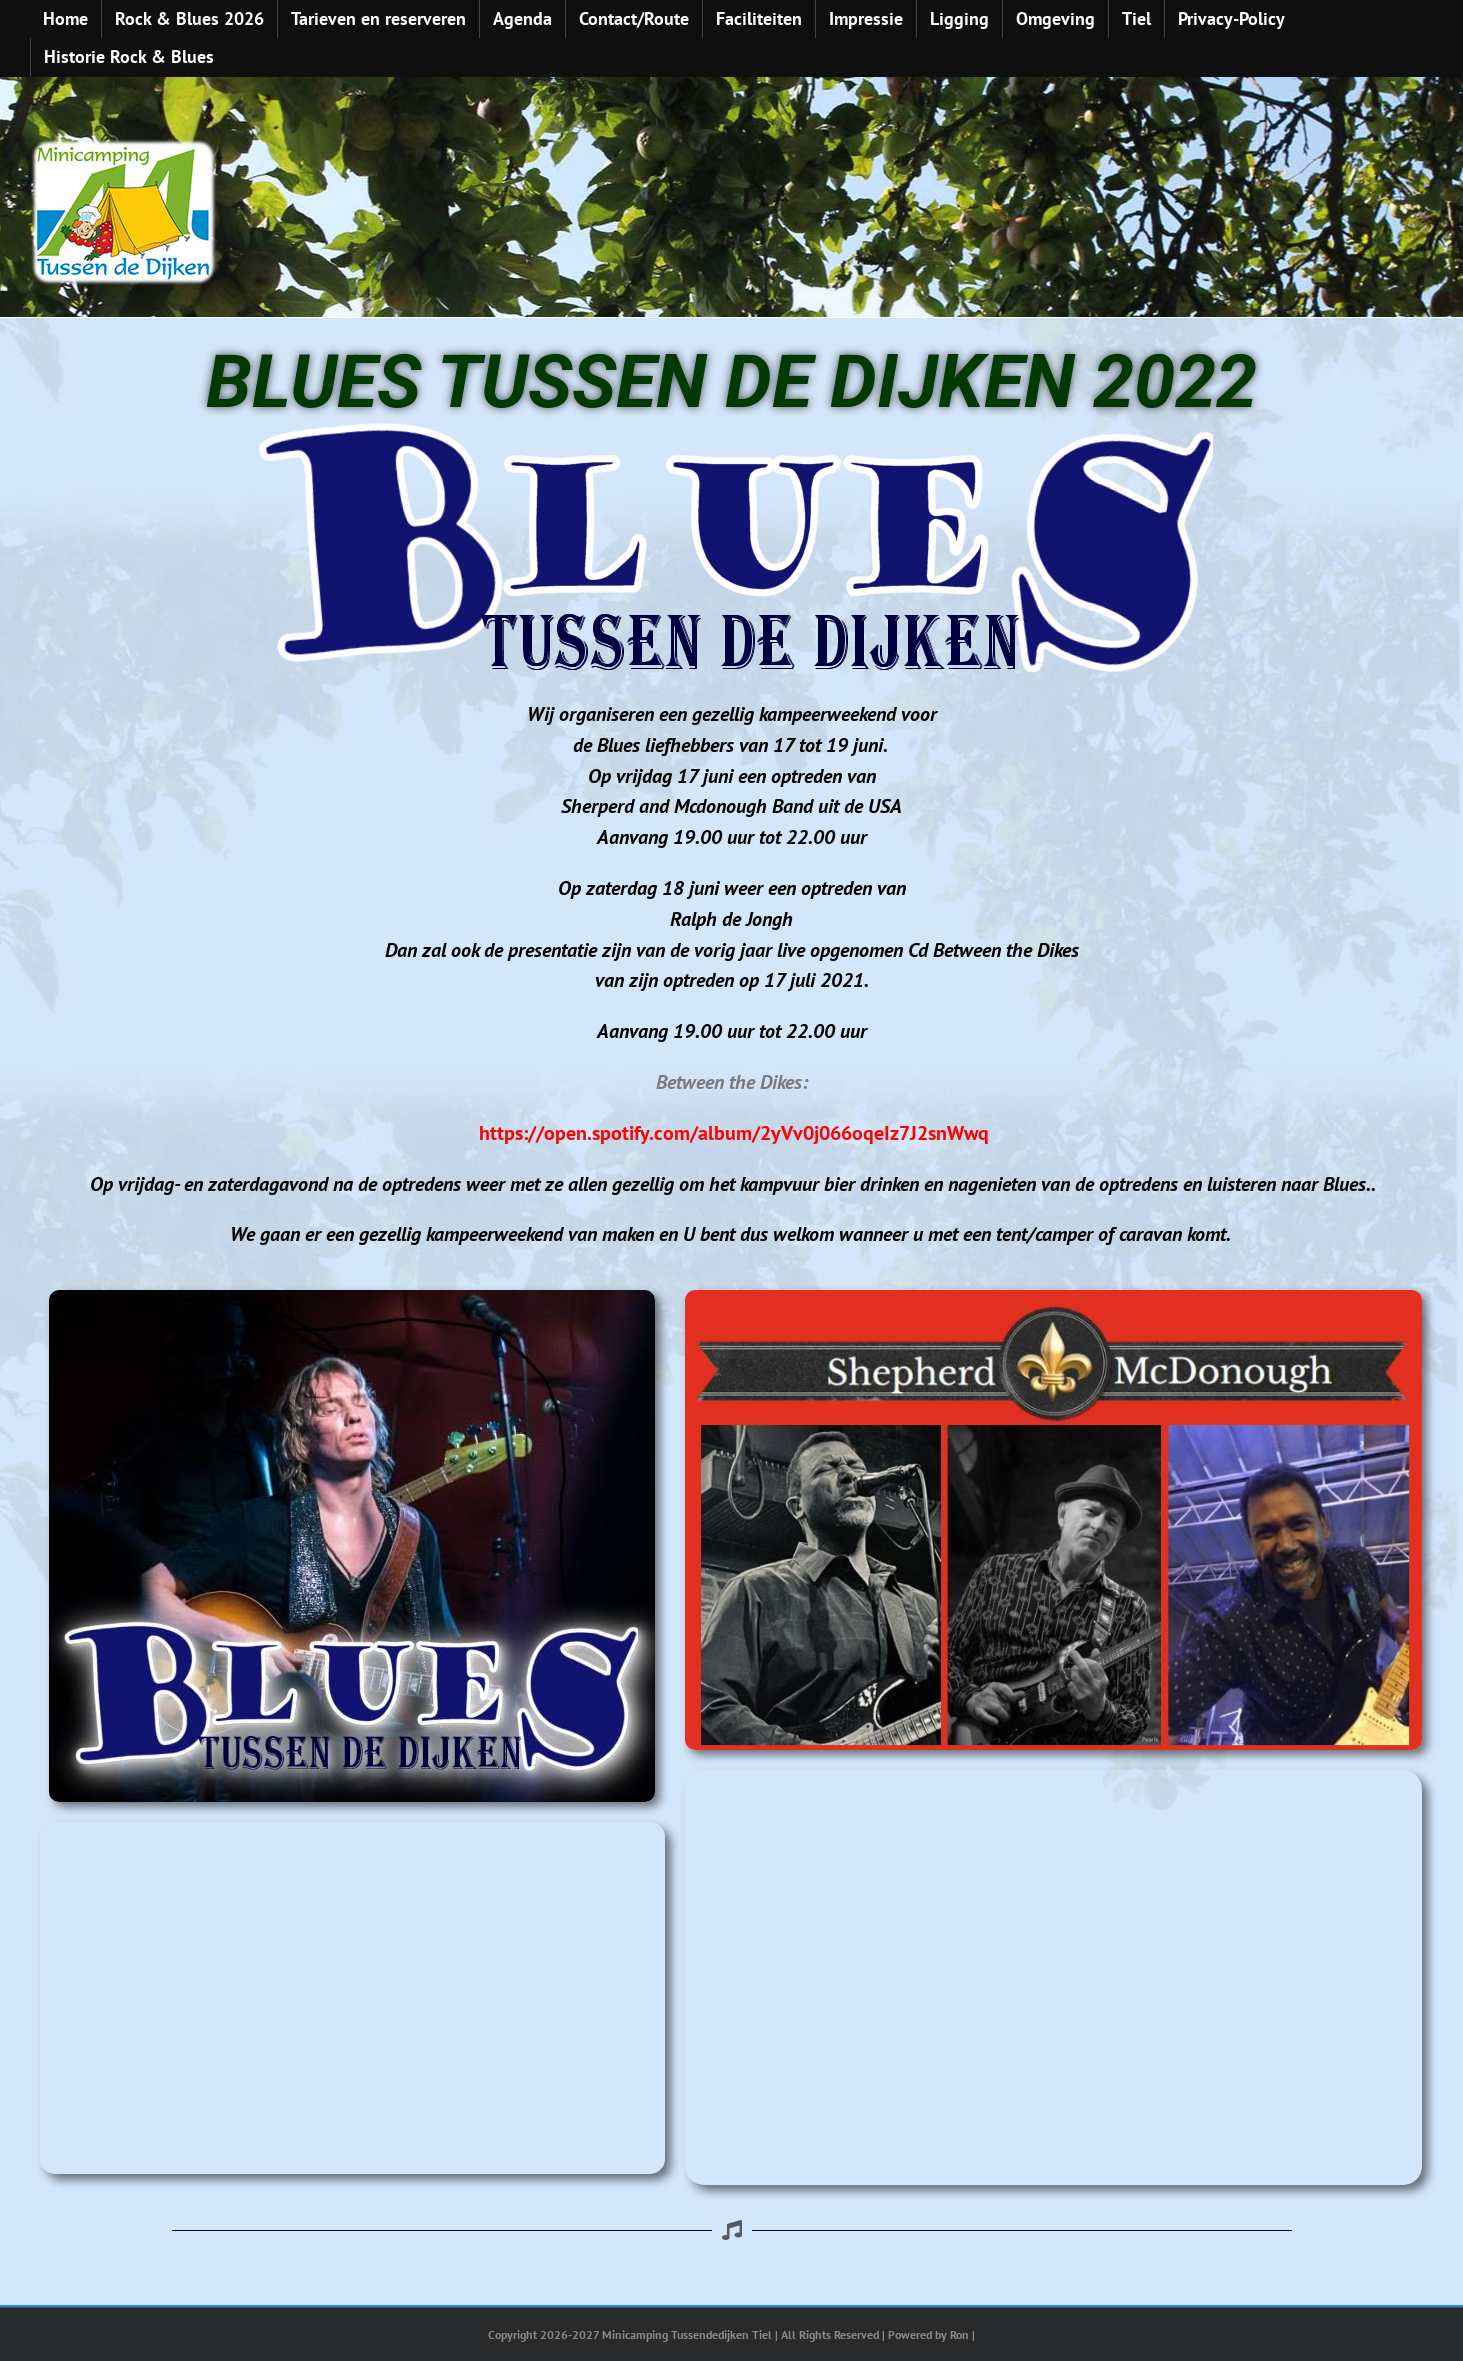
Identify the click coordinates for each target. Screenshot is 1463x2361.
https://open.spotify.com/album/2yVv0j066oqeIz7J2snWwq (734, 1133)
